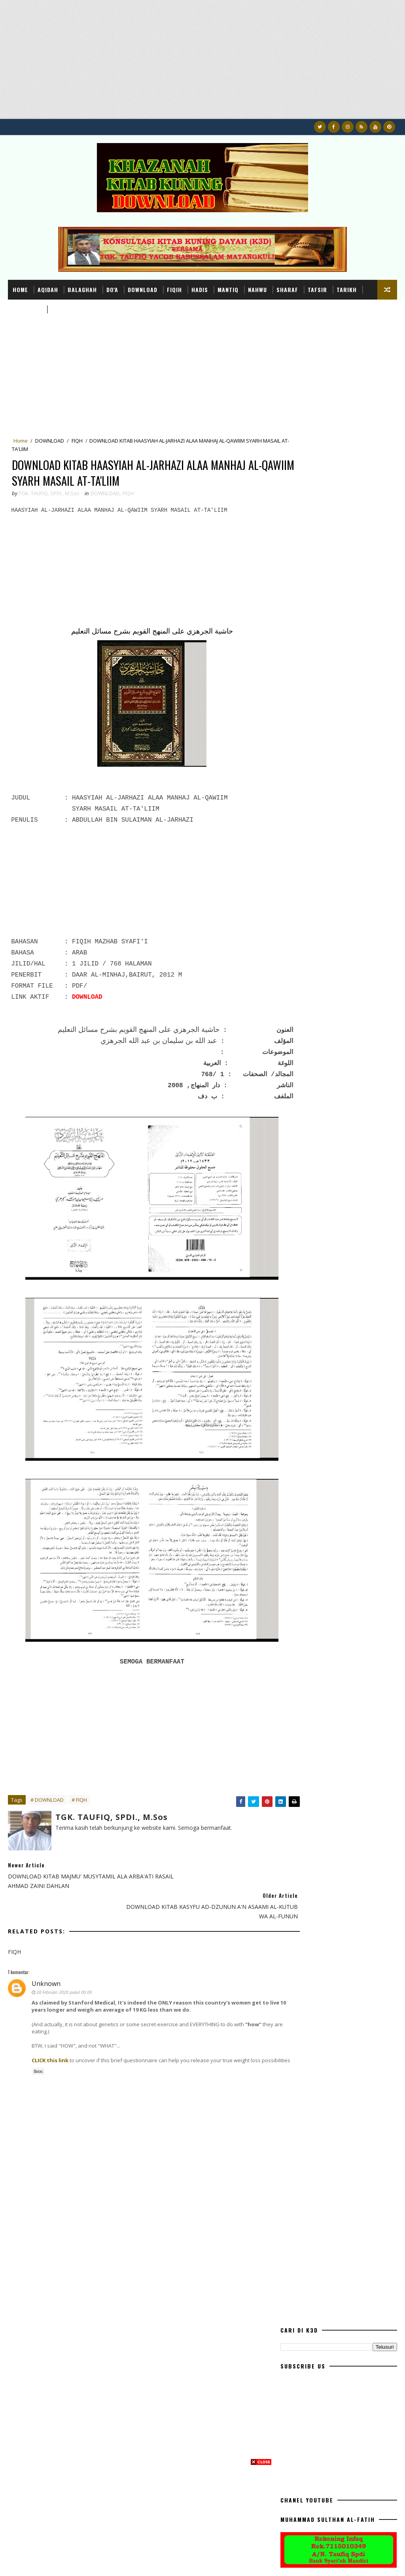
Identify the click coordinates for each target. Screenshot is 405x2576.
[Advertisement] (202, 63)
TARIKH (347, 289)
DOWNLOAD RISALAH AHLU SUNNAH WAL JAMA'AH (355, 955)
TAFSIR (317, 289)
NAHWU (257, 289)
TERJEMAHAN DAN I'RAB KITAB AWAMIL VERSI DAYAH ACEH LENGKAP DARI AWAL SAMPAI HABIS (357, 892)
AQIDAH (48, 289)
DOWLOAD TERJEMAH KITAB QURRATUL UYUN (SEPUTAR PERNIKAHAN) (347, 925)
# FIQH (79, 1804)
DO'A (112, 289)
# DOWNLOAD (47, 1804)
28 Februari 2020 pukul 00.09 (64, 1966)
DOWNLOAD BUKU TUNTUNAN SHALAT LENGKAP (349, 857)
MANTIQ (228, 289)
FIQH (77, 441)
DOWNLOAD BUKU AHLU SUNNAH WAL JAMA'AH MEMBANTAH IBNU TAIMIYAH (352, 990)
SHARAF (287, 289)
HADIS (199, 289)
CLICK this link (50, 2034)
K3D (12, 2562)
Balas (38, 2052)
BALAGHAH (82, 289)
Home (20, 289)
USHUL (60, 309)
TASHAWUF (27, 309)
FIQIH (174, 289)
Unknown (46, 1958)
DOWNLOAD (142, 289)
